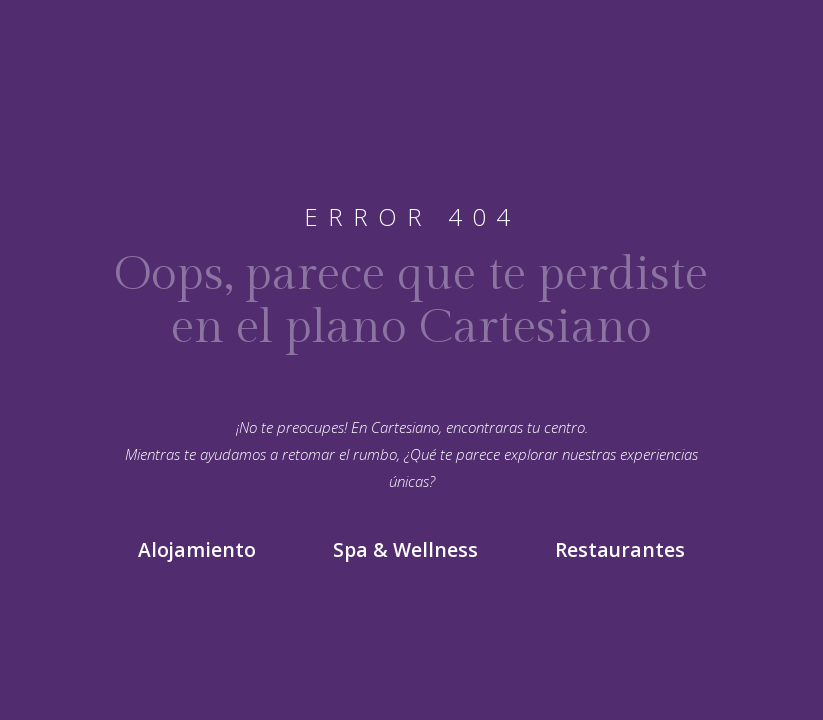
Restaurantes (620, 550)
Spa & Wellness (405, 550)
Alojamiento (197, 550)
